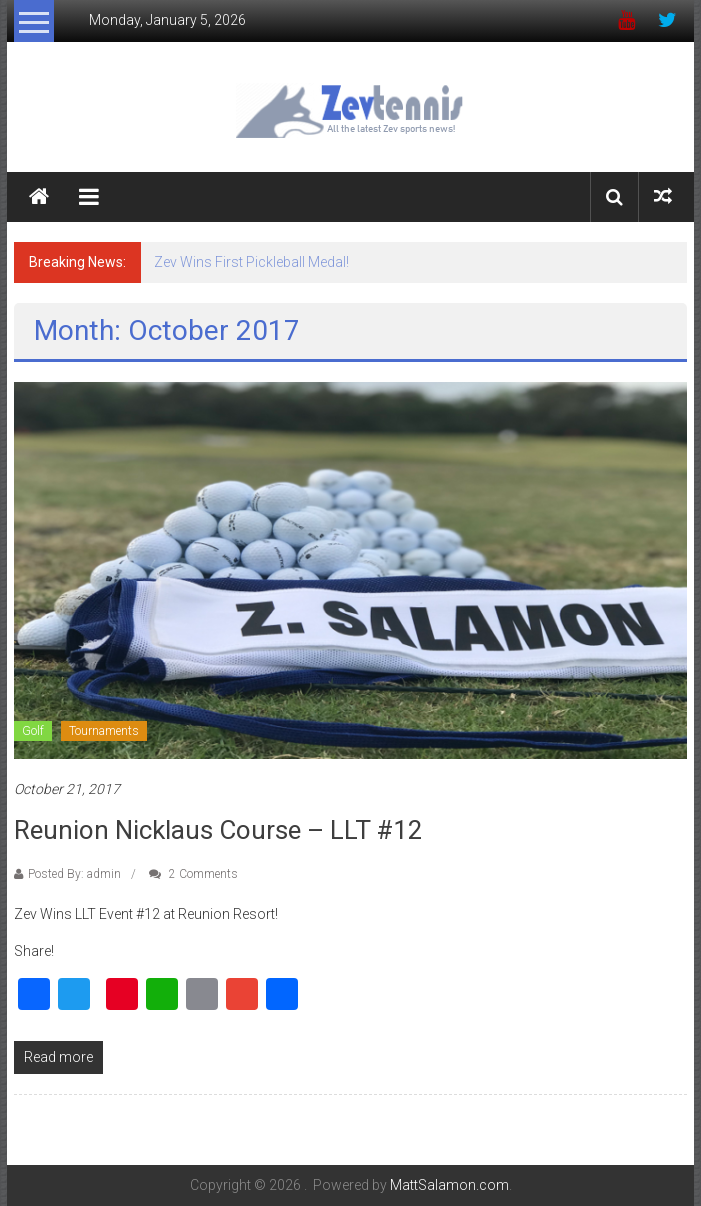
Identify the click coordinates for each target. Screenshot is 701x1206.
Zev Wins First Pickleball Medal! (251, 262)
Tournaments (104, 731)
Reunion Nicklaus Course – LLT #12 (218, 830)
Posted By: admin (74, 874)
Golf (33, 731)
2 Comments (193, 874)
